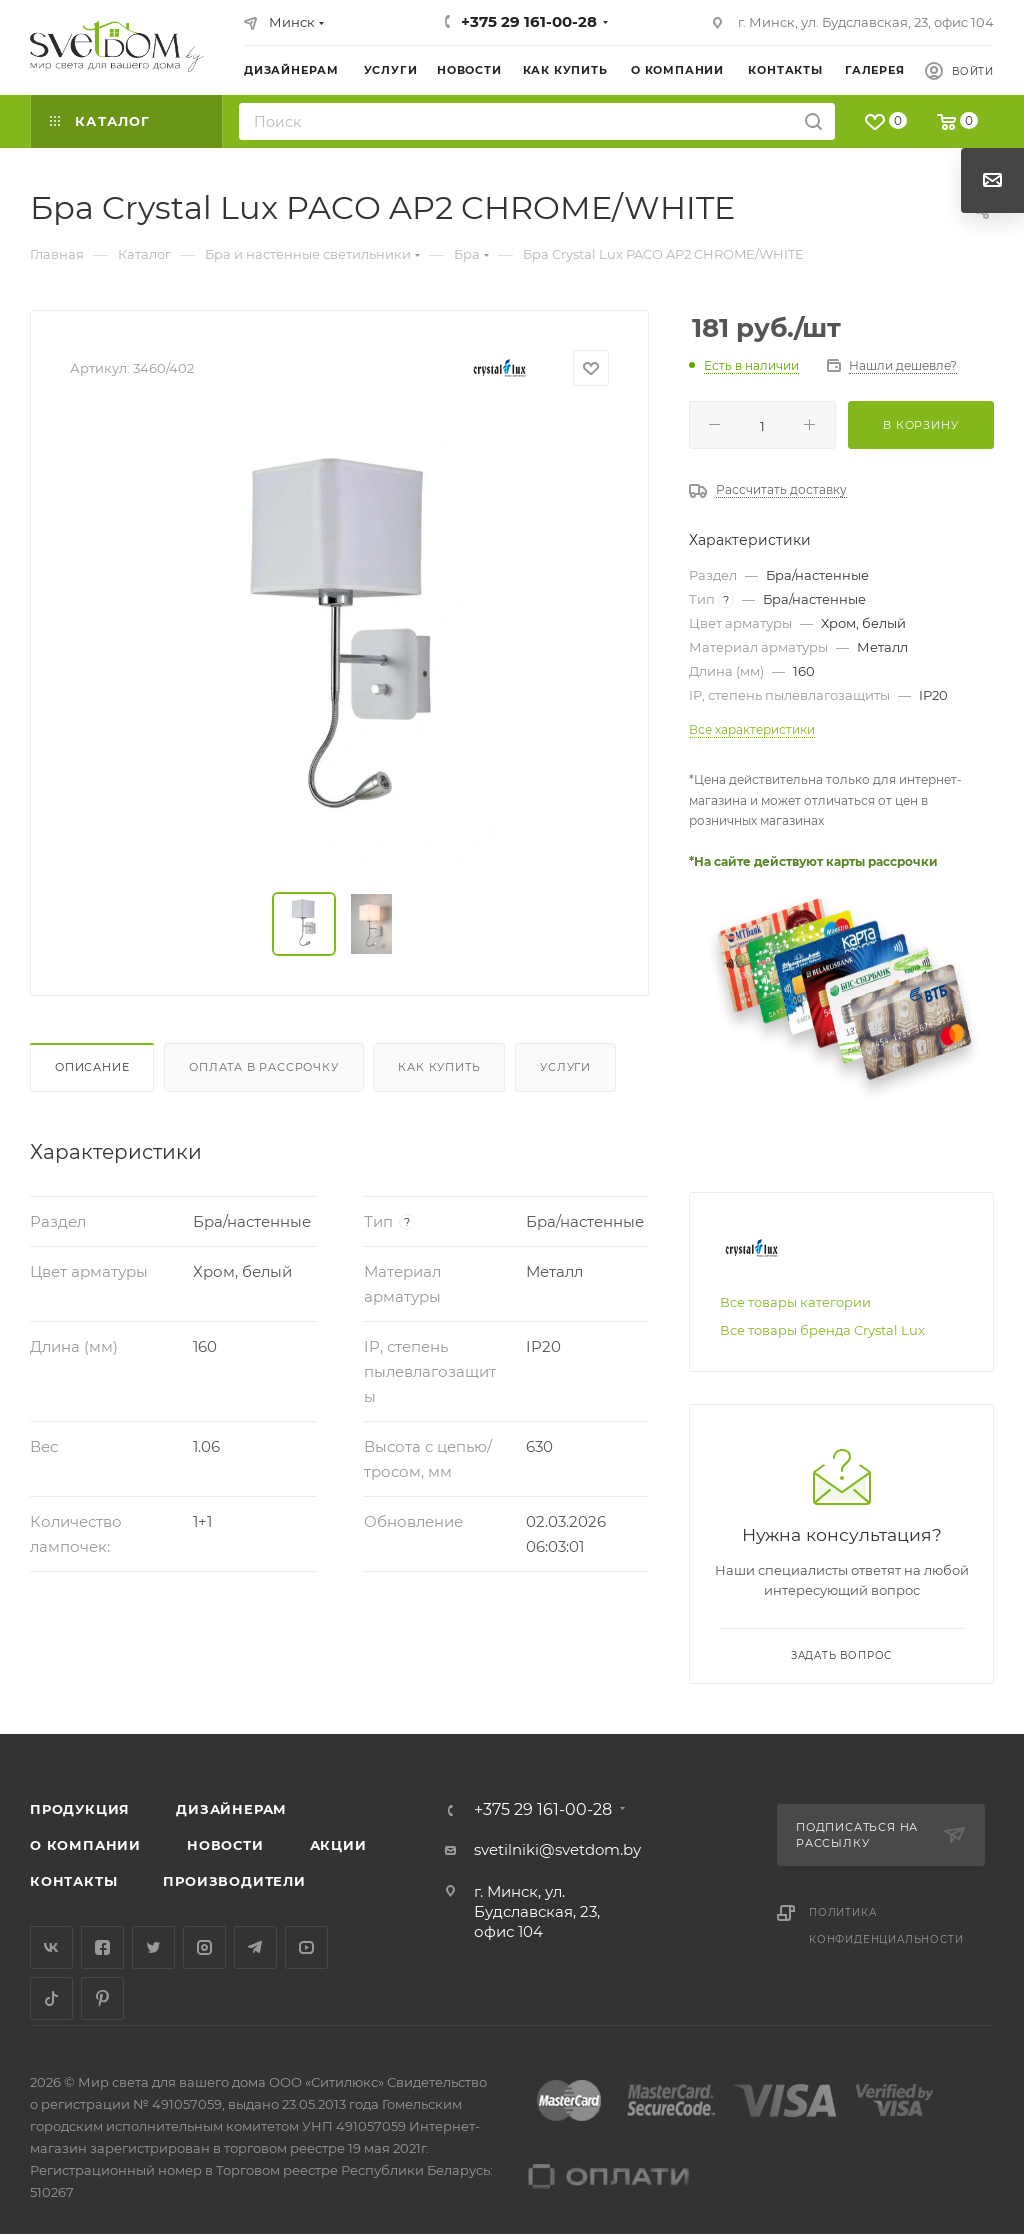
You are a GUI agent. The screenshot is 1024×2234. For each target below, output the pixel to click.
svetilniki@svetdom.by (557, 1849)
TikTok (51, 1998)
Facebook (102, 1947)
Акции (338, 1845)
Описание (92, 1067)
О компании (85, 1845)
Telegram (255, 1947)
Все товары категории (795, 1302)
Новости (225, 1845)
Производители (234, 1881)
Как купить (439, 1067)
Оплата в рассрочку (263, 1067)
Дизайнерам (231, 1809)
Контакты (73, 1881)
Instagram (204, 1947)
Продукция (80, 1809)
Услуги (565, 1067)
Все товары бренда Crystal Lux (822, 1330)
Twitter (153, 1947)
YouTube (306, 1947)
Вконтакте (51, 1947)
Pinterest (102, 1998)
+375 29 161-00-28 (529, 21)
